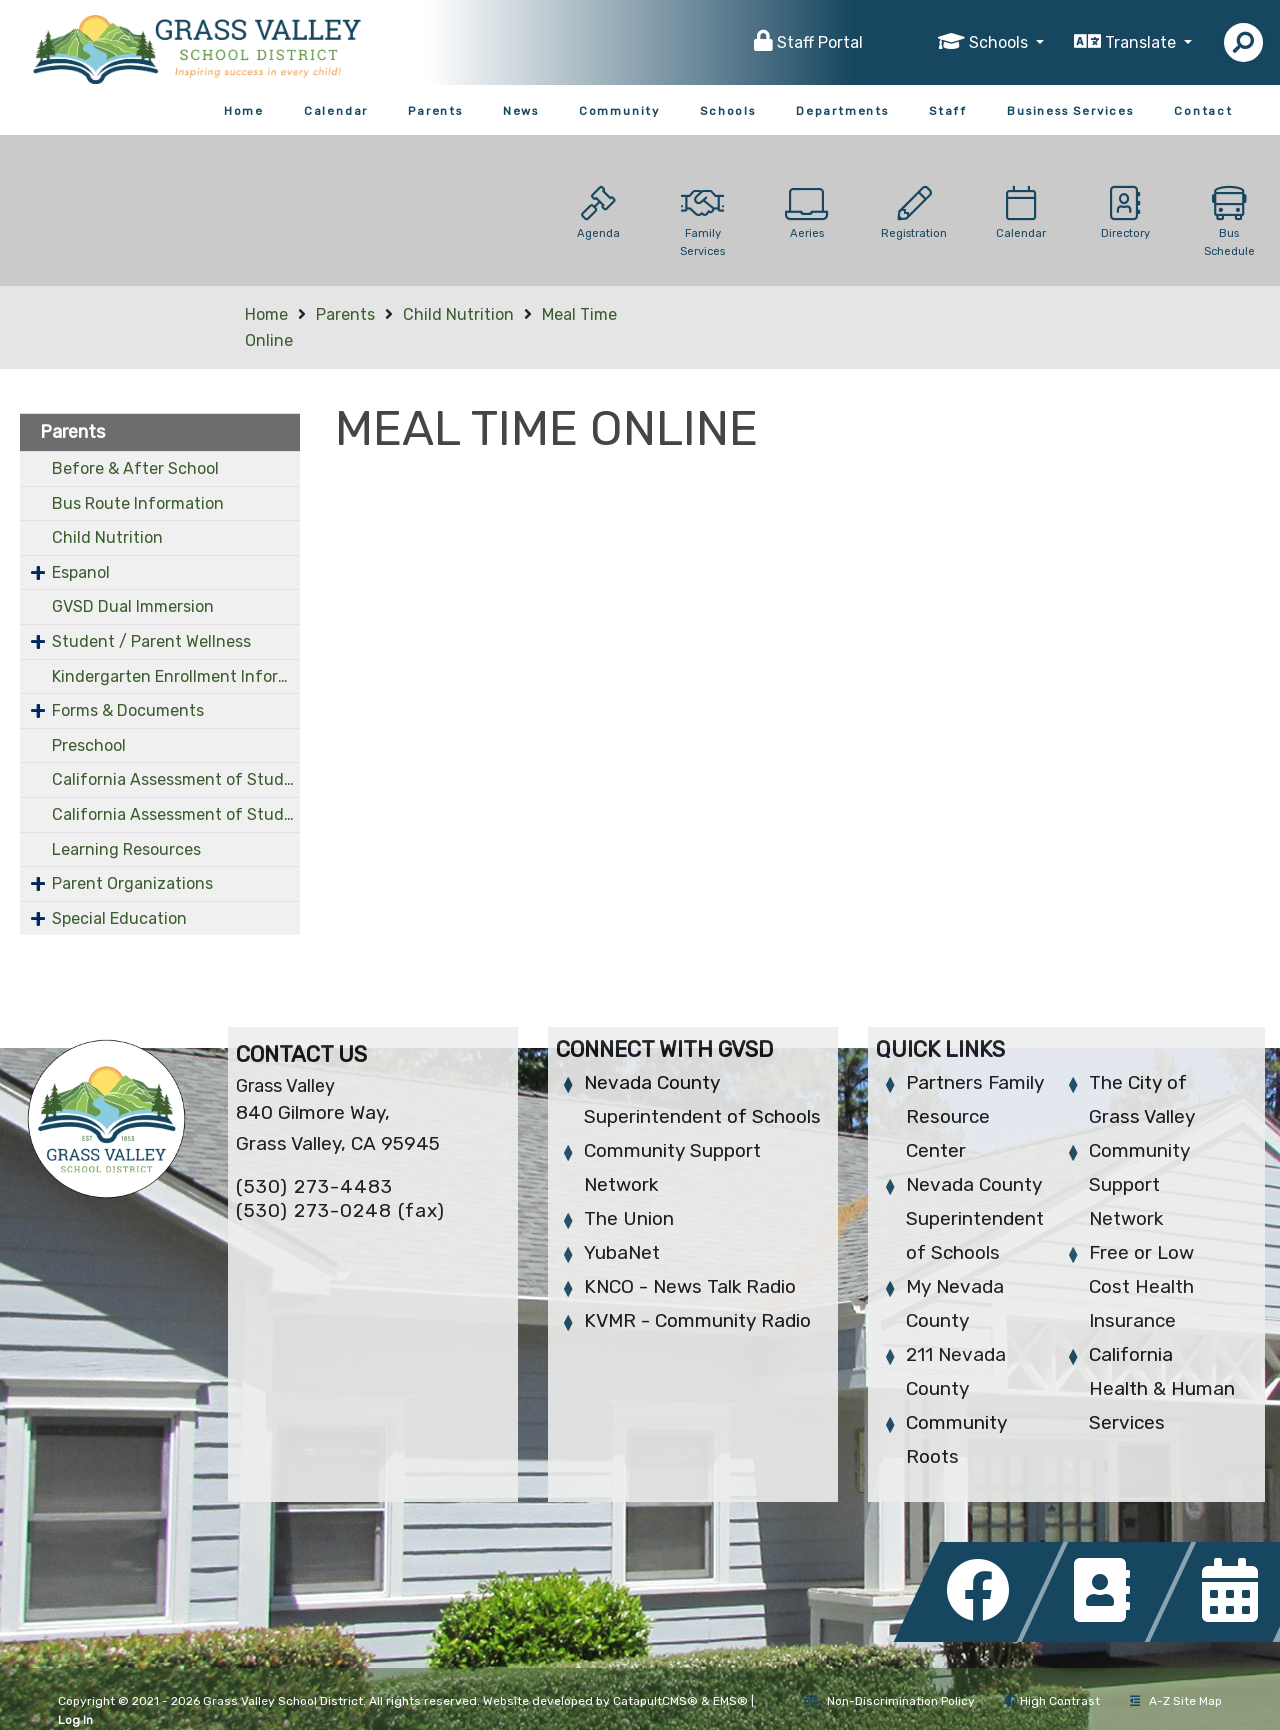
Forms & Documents (128, 710)
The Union (629, 1218)
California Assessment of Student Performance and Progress (176, 779)
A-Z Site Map (1176, 1701)
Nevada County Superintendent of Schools (975, 1218)
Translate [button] (1142, 42)
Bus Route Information (138, 503)
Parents (435, 111)
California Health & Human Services (1162, 1388)
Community (619, 111)
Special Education (119, 918)
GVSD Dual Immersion (133, 606)
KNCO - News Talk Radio (690, 1286)
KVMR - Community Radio (697, 1320)
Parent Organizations (132, 883)
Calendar (336, 111)
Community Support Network (1139, 1184)
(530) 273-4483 (314, 1186)
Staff (948, 111)
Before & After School (135, 468)
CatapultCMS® (655, 1701)
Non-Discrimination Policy (889, 1701)
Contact (1203, 111)
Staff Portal (820, 42)
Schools (728, 111)
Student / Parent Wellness (151, 641)
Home (244, 111)
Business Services (1070, 111)
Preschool (89, 745)
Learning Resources (126, 849)
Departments (842, 111)
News (521, 111)
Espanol (81, 572)
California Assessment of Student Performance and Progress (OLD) (176, 814)
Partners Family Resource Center (975, 1116)
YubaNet (622, 1252)
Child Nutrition (458, 314)
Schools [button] (1000, 42)
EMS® (730, 1701)
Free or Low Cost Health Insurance (1141, 1286)
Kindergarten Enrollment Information (176, 676)
